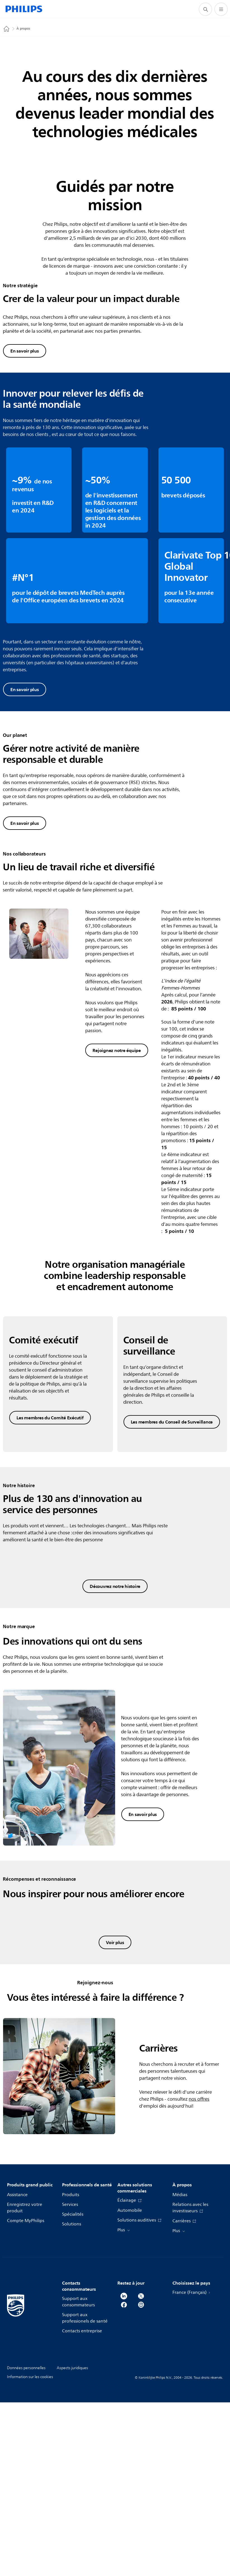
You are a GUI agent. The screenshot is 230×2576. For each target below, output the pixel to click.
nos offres (199, 2357)
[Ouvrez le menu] (221, 9)
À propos (23, 29)
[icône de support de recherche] (205, 9)
